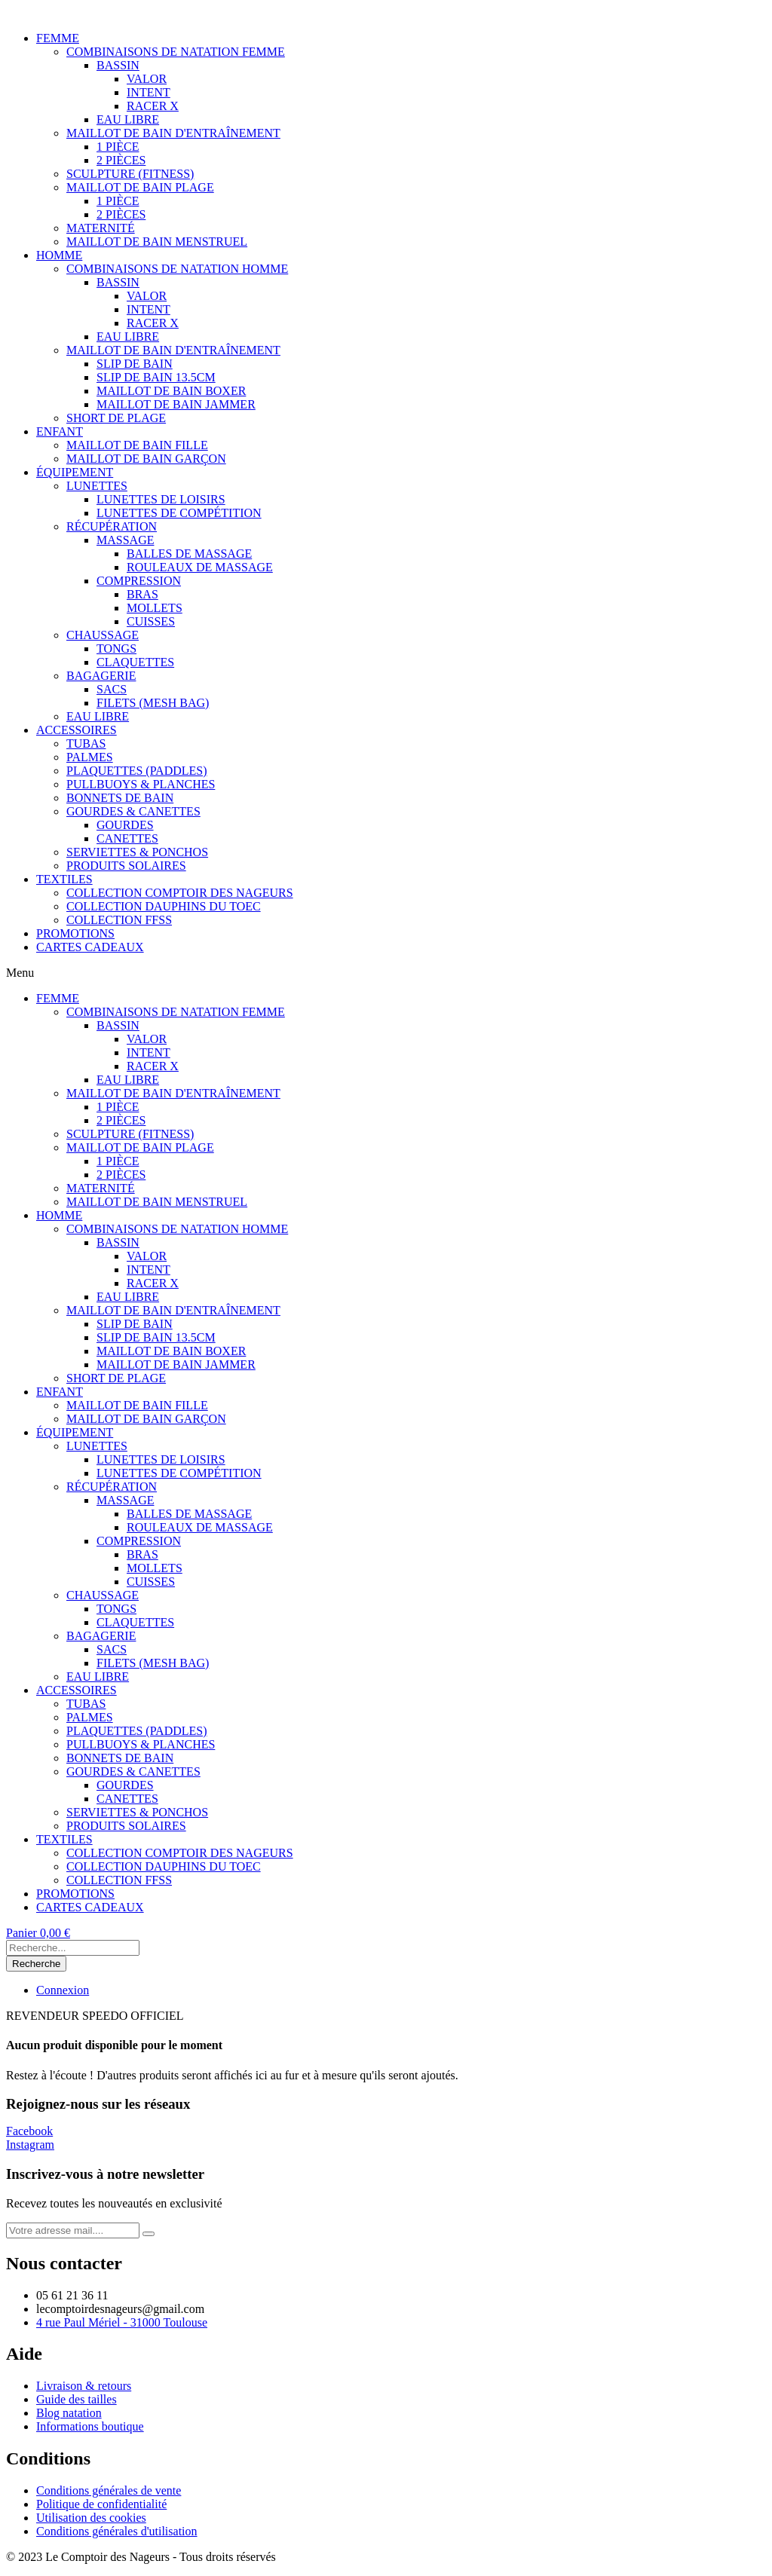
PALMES (89, 757)
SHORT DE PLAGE (116, 417)
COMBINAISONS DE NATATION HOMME (177, 268)
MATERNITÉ (100, 228)
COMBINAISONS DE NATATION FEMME (175, 51)
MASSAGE (125, 540)
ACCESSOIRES (76, 730)
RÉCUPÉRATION (111, 526)
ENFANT (59, 431)
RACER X (153, 105)
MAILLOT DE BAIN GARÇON (146, 458)
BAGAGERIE (101, 675)
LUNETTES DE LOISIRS (160, 499)
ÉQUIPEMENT (74, 472)
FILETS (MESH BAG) (152, 702)
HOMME (59, 255)
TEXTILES (64, 879)
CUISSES (151, 621)
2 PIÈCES (121, 160)
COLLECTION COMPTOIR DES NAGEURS (179, 892)
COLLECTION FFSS (119, 919)
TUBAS (86, 743)
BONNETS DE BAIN (119, 797)
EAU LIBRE (127, 119)
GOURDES (125, 824)
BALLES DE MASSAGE (189, 553)
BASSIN (117, 65)
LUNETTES (96, 485)
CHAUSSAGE (102, 635)
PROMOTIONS (75, 933)
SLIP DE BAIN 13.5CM (156, 377)
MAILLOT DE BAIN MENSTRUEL (156, 241)
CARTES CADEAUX (90, 947)
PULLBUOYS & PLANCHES (140, 784)
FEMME (57, 38)
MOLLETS (154, 607)
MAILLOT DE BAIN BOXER (171, 390)
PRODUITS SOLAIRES (126, 865)
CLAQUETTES (135, 662)
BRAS (142, 594)
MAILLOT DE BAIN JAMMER (176, 404)
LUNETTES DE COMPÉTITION (179, 512)
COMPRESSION (138, 580)
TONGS (116, 648)
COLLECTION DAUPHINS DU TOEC (163, 906)
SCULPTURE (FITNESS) (130, 173)
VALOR (147, 78)
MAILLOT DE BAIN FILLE (137, 445)
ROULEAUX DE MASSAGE (200, 567)
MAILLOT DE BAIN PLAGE (140, 187)
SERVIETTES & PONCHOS (137, 852)
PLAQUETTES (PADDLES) (136, 770)
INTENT (148, 92)
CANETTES (127, 838)
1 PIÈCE (117, 146)
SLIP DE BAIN (134, 363)
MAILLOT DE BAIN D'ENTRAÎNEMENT (173, 133)
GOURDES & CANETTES (133, 811)
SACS (111, 689)
